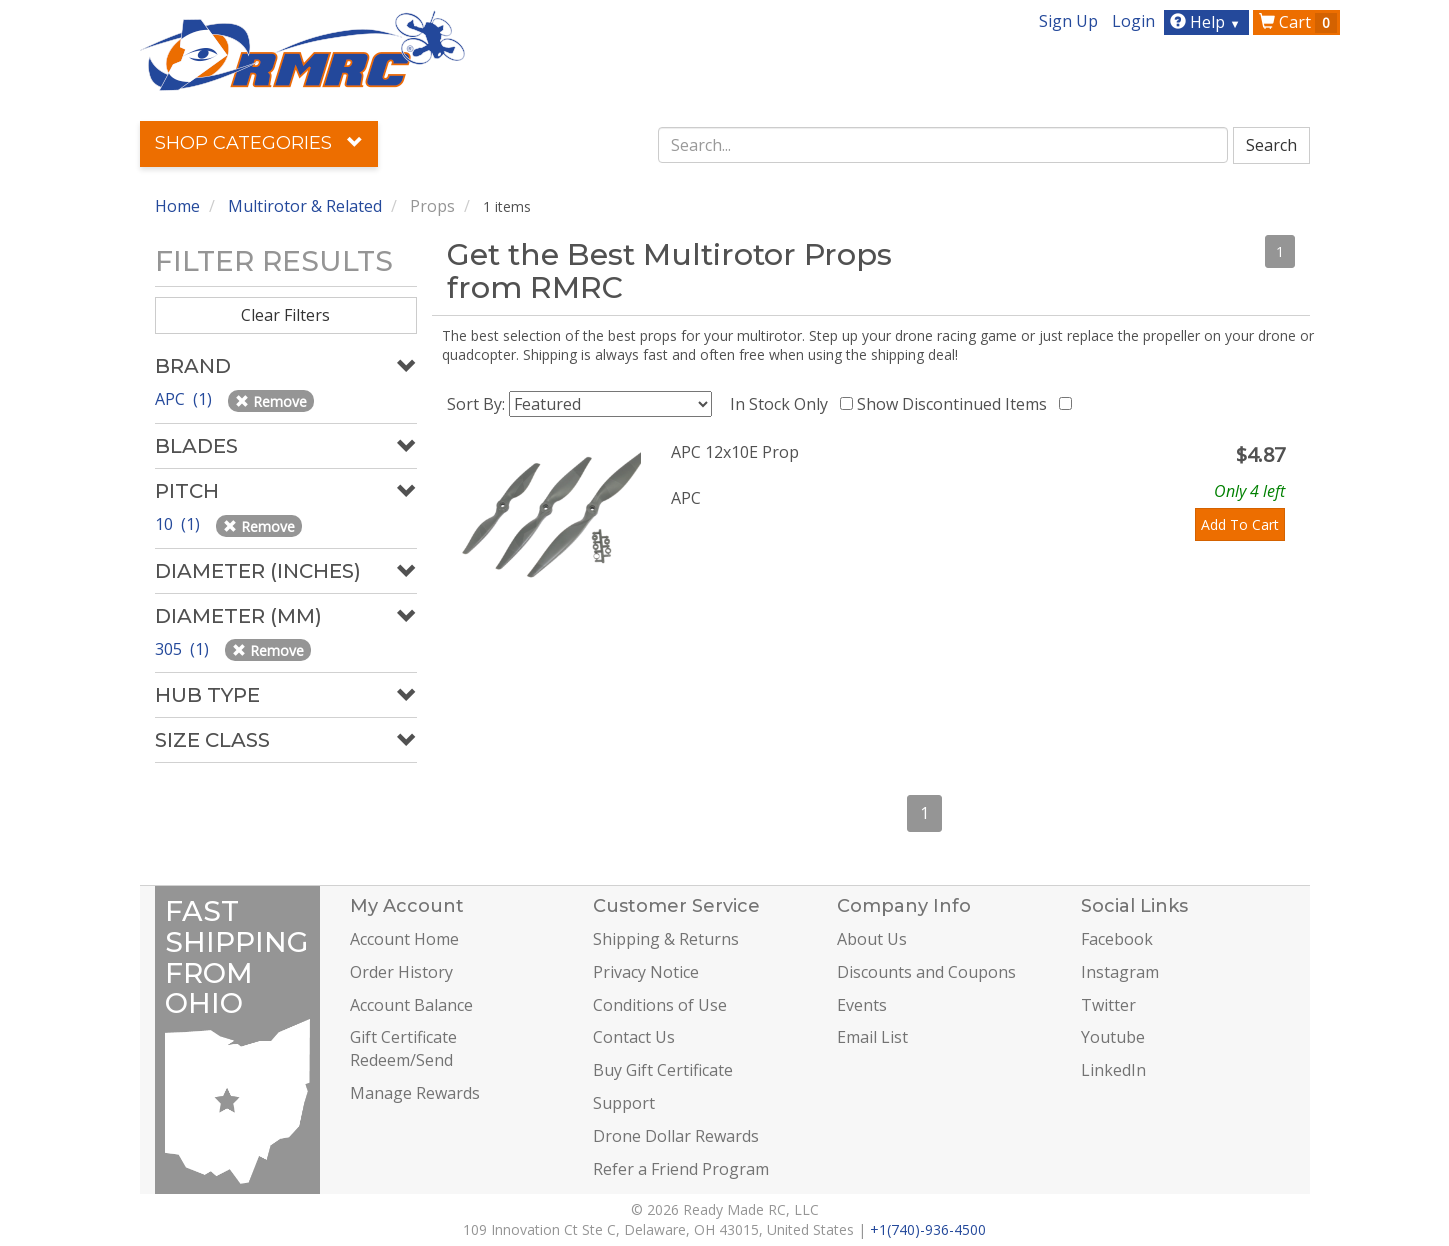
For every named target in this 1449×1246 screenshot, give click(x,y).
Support (624, 1103)
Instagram (1120, 972)
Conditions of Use (660, 1005)
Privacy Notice (646, 972)
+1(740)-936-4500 (928, 1229)
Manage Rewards (415, 1093)
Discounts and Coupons (926, 972)
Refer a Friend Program (681, 1169)
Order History (401, 972)
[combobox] (943, 145)
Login (1133, 21)
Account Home (404, 939)
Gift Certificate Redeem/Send (403, 1048)
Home (177, 206)
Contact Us (634, 1037)
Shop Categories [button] (259, 143)
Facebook (1117, 939)
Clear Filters (285, 315)
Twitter (1108, 1005)
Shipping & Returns (666, 939)
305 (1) (184, 649)
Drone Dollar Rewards (676, 1136)
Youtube (1113, 1037)
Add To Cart (1240, 524)
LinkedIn (1113, 1070)
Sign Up (1068, 21)
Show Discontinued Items (956, 404)
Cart (1298, 22)
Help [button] (1207, 22)
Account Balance (411, 1005)
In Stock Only (783, 404)
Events (862, 1005)
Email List (872, 1037)
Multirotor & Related (305, 206)
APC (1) (185, 399)
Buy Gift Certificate (663, 1070)
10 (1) (179, 524)
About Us (872, 939)
